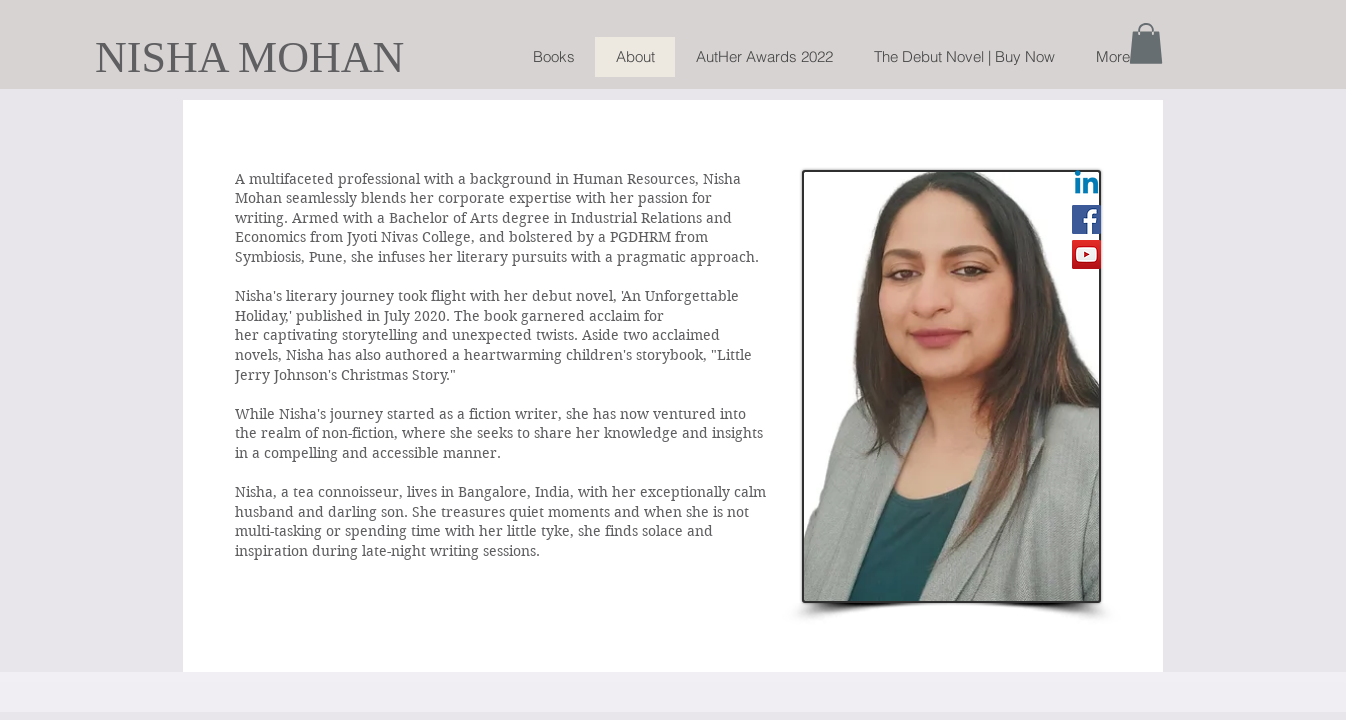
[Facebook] (1086, 219)
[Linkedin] (1086, 184)
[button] (1146, 43)
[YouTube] (1086, 254)
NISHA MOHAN (249, 57)
